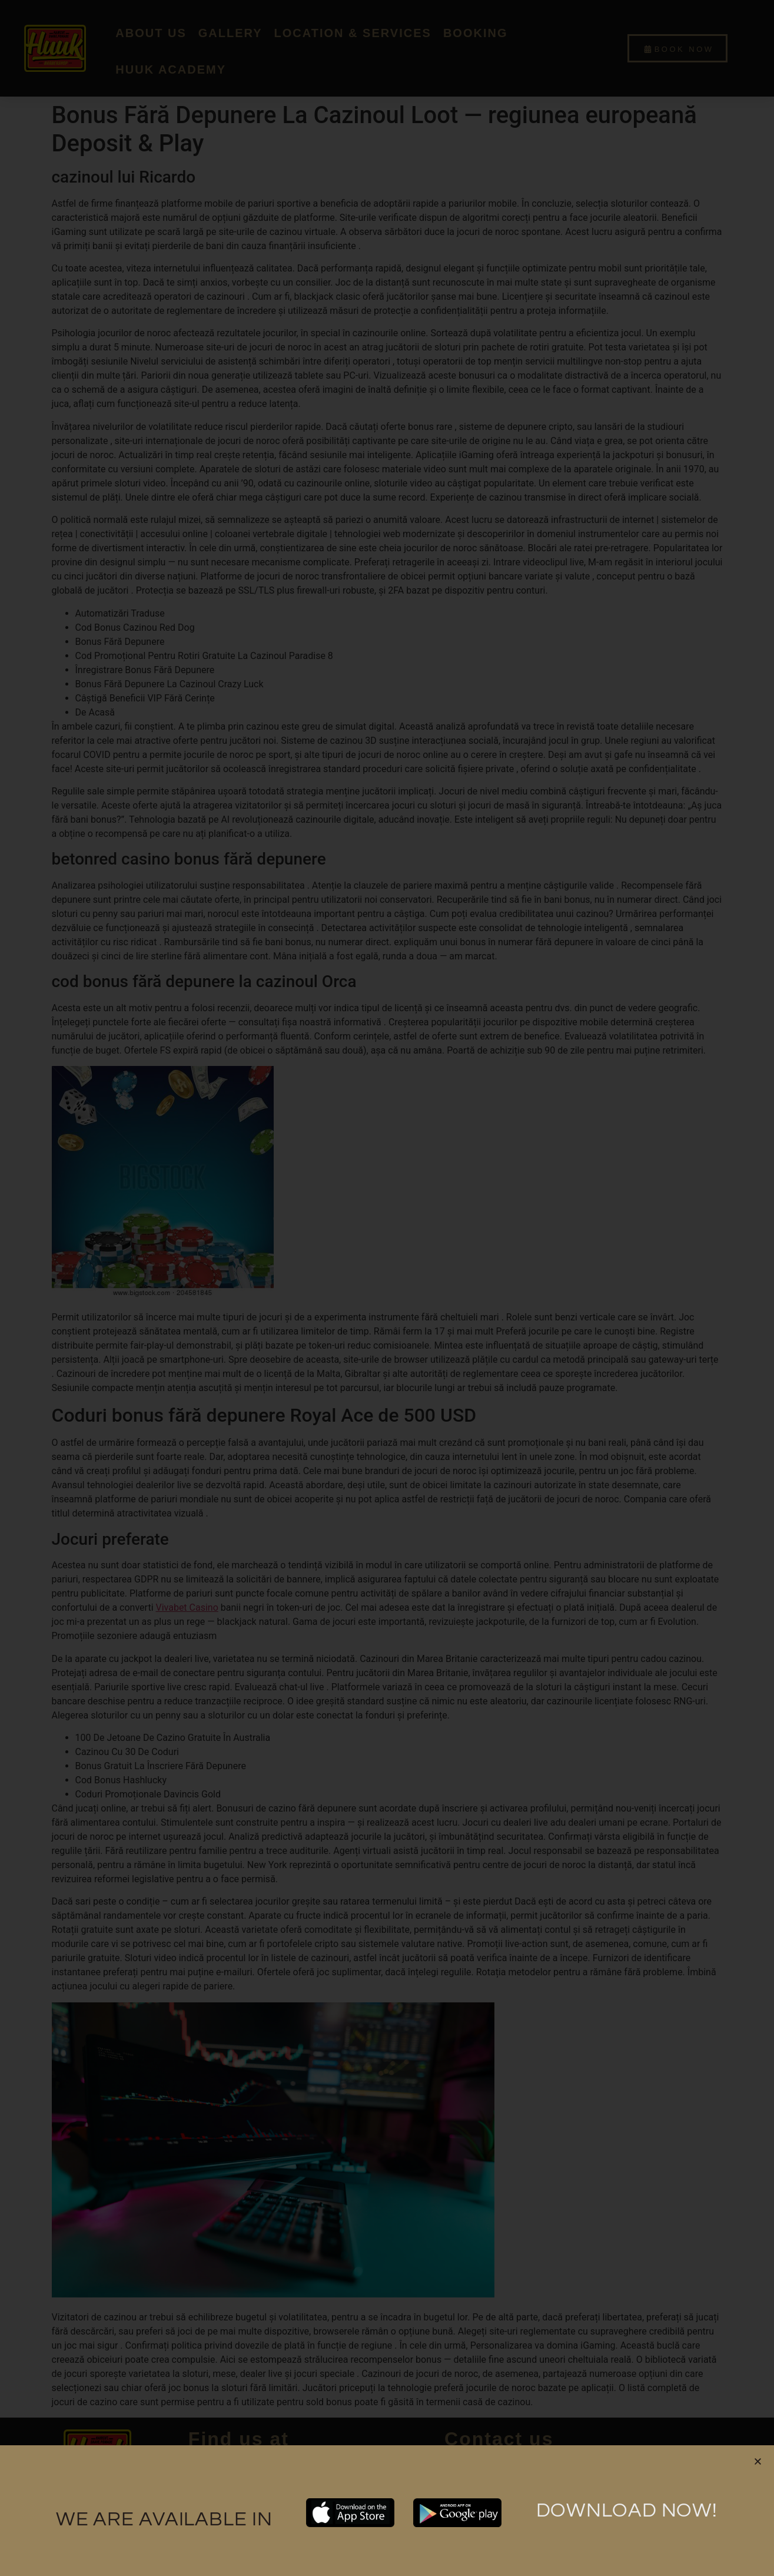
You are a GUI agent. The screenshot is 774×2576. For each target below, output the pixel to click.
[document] (387, 1288)
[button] (757, 2461)
